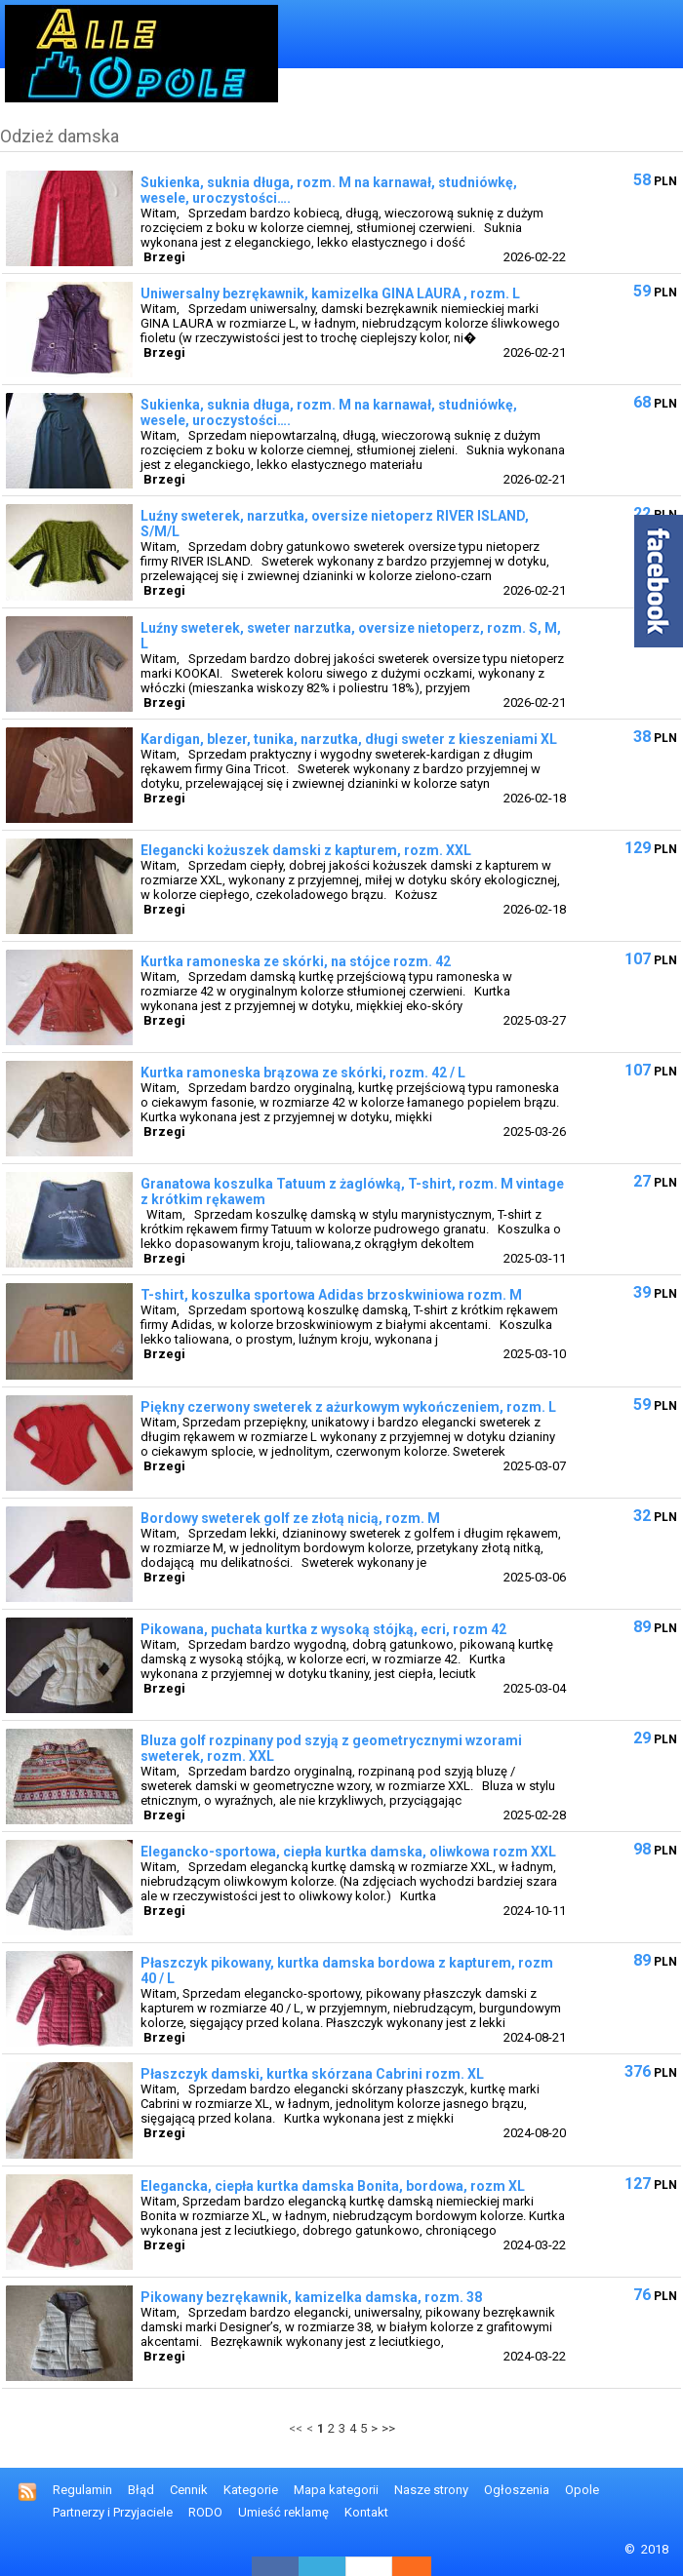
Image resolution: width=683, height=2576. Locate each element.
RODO (205, 2512)
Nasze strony (431, 2489)
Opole (582, 2489)
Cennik (189, 2489)
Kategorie (250, 2489)
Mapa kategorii (336, 2489)
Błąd (141, 2489)
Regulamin (82, 2489)
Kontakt (366, 2512)
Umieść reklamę (283, 2512)
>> (388, 2428)
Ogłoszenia (516, 2489)
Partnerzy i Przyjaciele (113, 2512)
